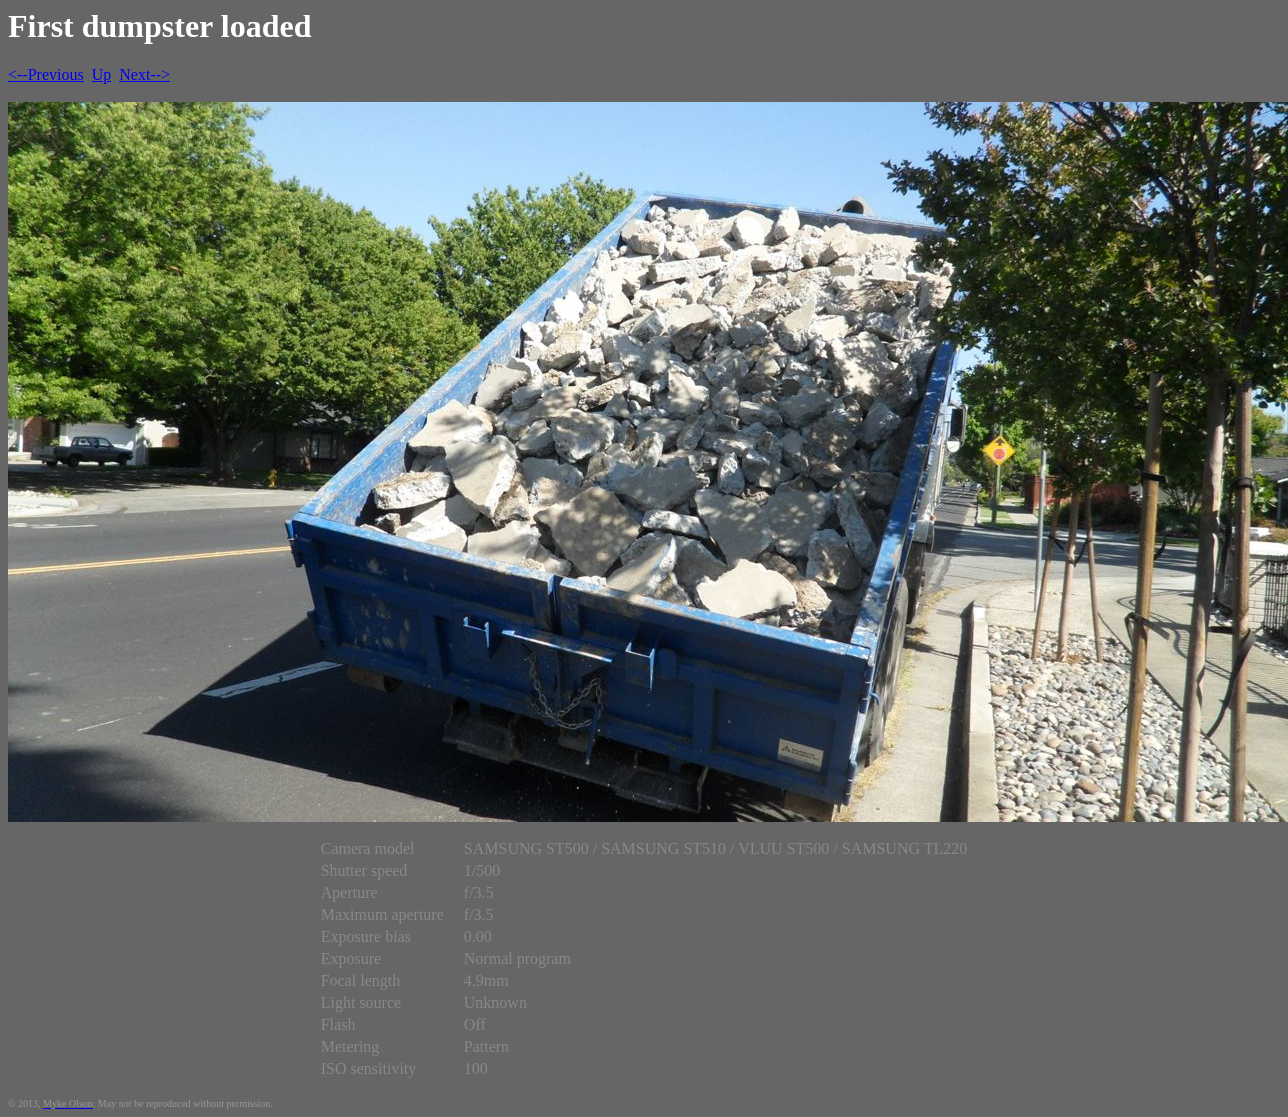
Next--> (144, 74)
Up (102, 74)
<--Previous (46, 74)
